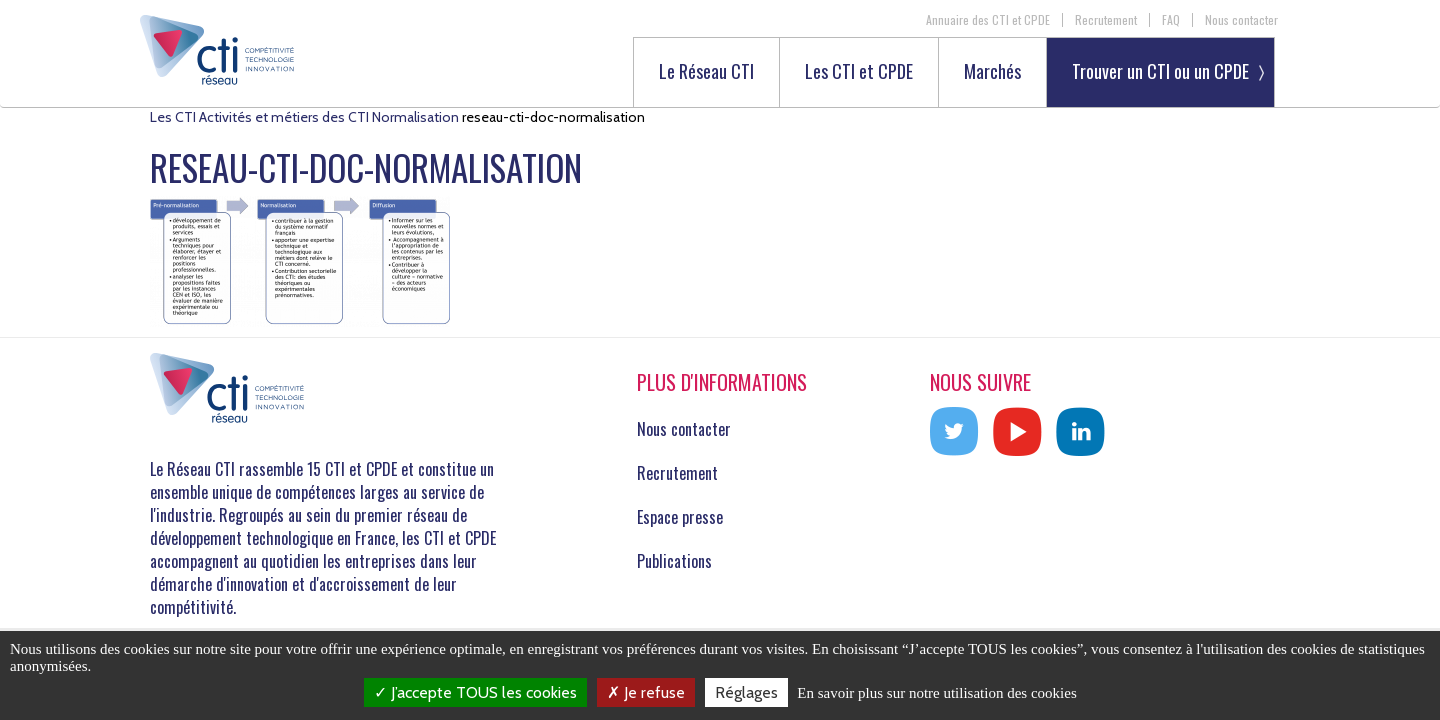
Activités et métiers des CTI (284, 117)
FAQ (1171, 20)
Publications (674, 561)
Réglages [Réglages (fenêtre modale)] (746, 692)
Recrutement (1106, 20)
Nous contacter (1241, 20)
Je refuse (646, 692)
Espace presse (680, 517)
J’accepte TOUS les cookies (475, 692)
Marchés (992, 72)
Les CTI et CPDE (859, 72)
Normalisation (415, 117)
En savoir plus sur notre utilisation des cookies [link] (937, 693)
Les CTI (173, 117)
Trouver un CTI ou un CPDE (1160, 71)
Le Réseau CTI (706, 72)
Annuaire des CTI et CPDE (988, 20)
